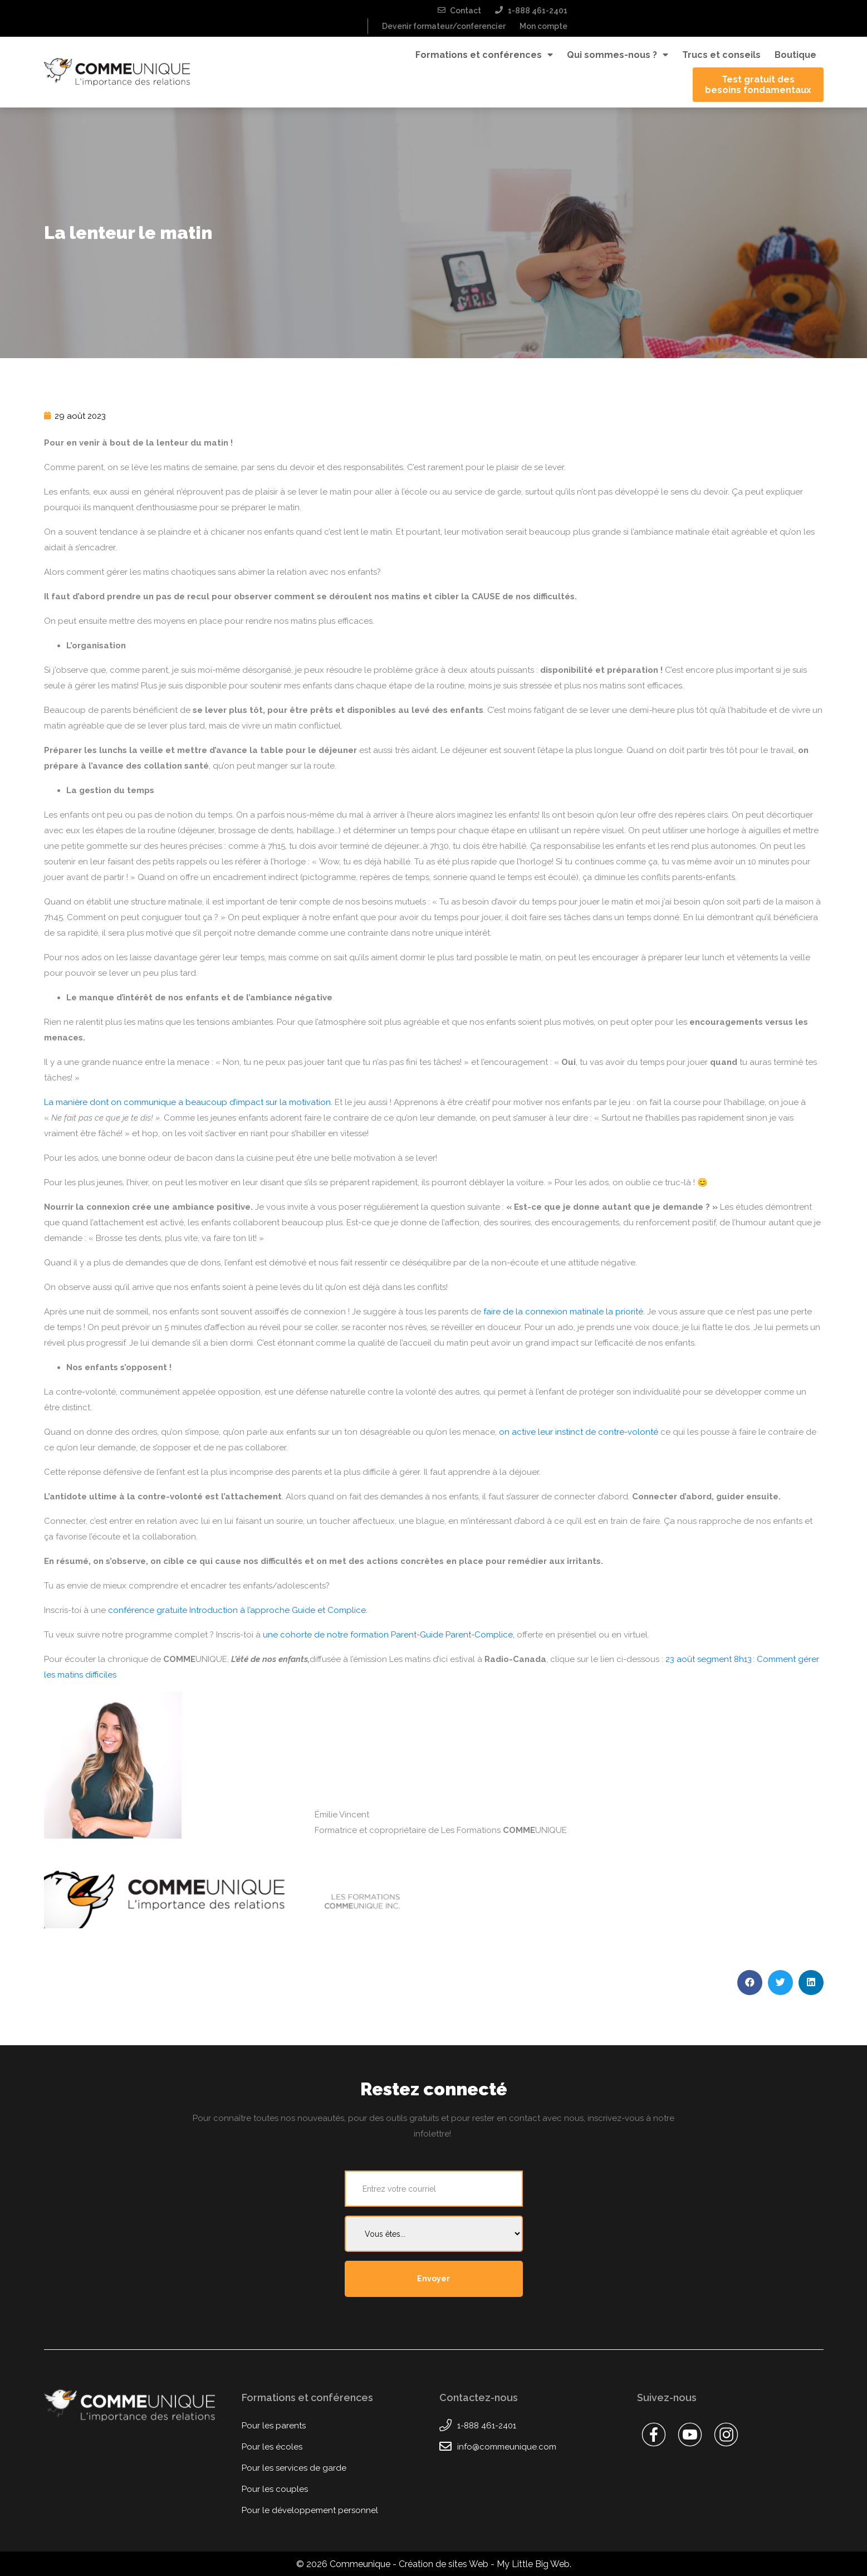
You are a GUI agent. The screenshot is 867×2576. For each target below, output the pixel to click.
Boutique (795, 55)
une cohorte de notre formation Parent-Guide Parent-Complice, (389, 1635)
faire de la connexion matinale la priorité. (564, 1312)
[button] (749, 1982)
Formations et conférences (484, 55)
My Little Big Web (533, 2564)
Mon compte (543, 26)
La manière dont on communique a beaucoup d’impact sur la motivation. (188, 1102)
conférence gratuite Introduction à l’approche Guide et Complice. (238, 1610)
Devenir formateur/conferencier (444, 26)
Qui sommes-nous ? (617, 55)
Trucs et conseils (721, 55)
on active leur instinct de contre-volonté (578, 1432)
